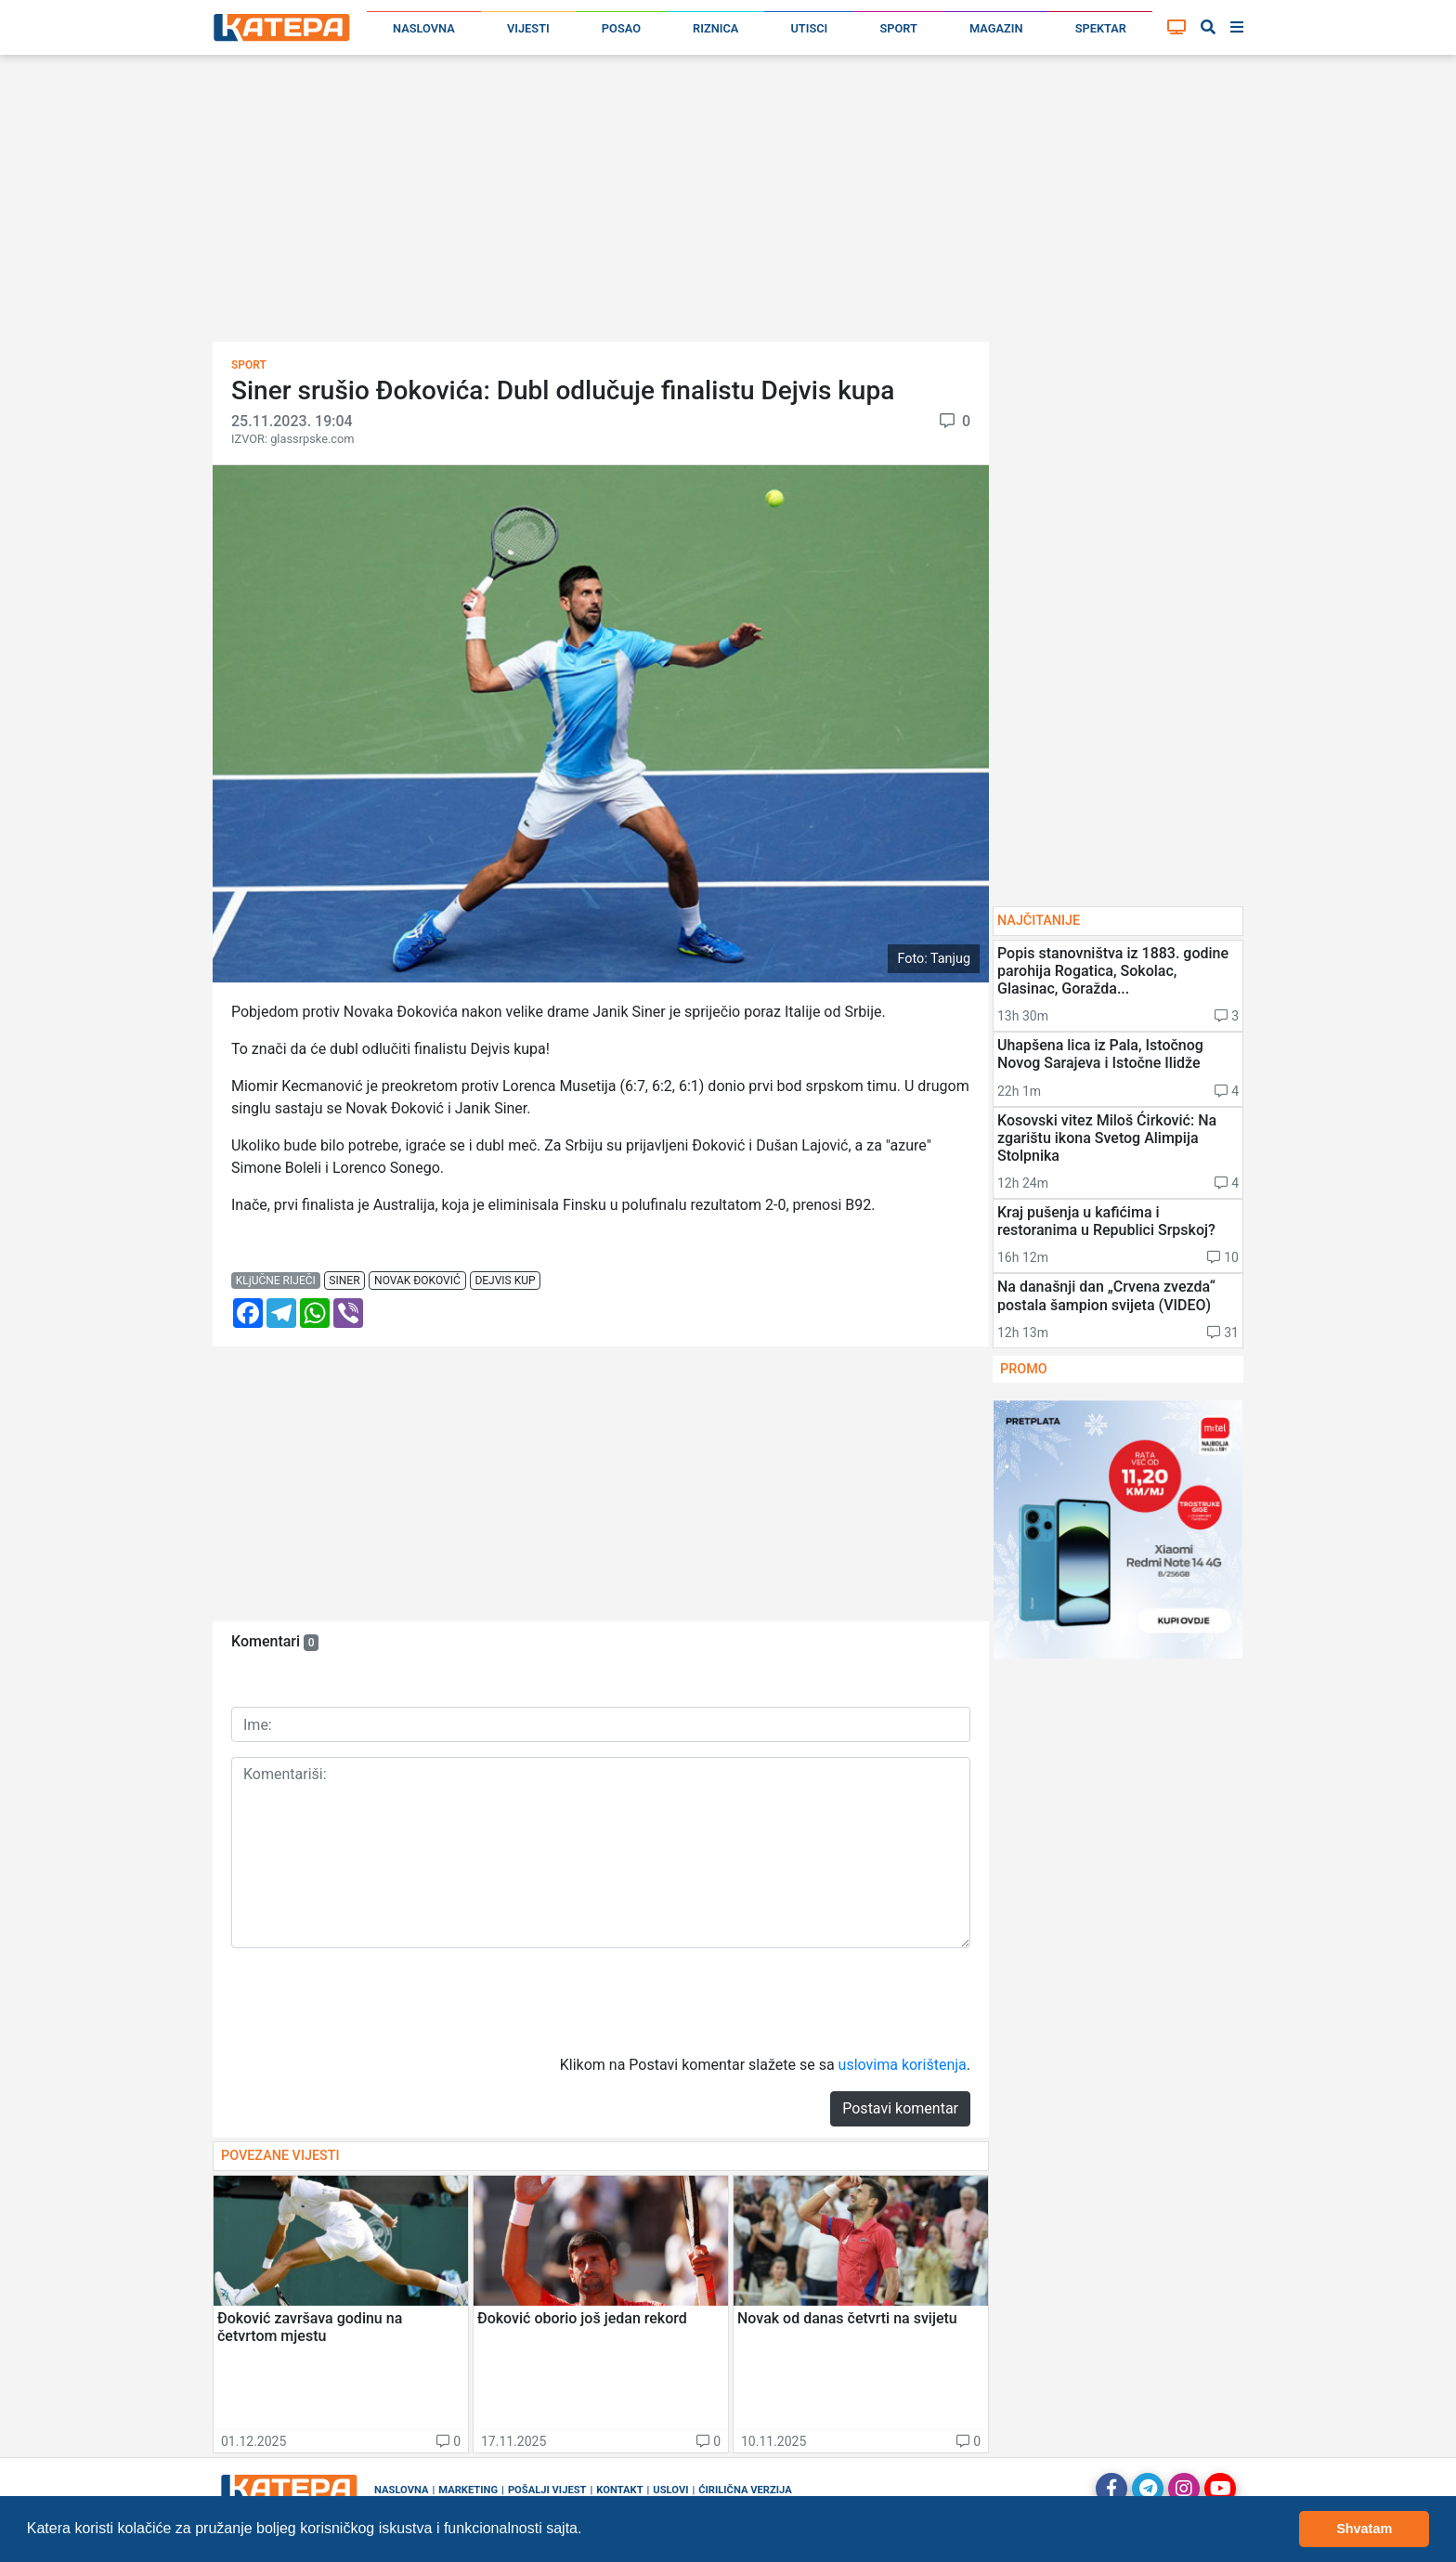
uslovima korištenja (902, 2065)
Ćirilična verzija (744, 2490)
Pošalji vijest (547, 2490)
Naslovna (424, 28)
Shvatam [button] (1364, 2528)
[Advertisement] (728, 204)
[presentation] (372, 1999)
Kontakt (619, 2490)
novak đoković (417, 1280)
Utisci (808, 28)
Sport (897, 28)
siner (344, 1280)
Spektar (1100, 28)
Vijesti (528, 28)
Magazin (996, 28)
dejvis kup (504, 1280)
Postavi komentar (900, 2108)
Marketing (468, 2490)
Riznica (715, 28)
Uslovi (670, 2490)
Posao (621, 28)
